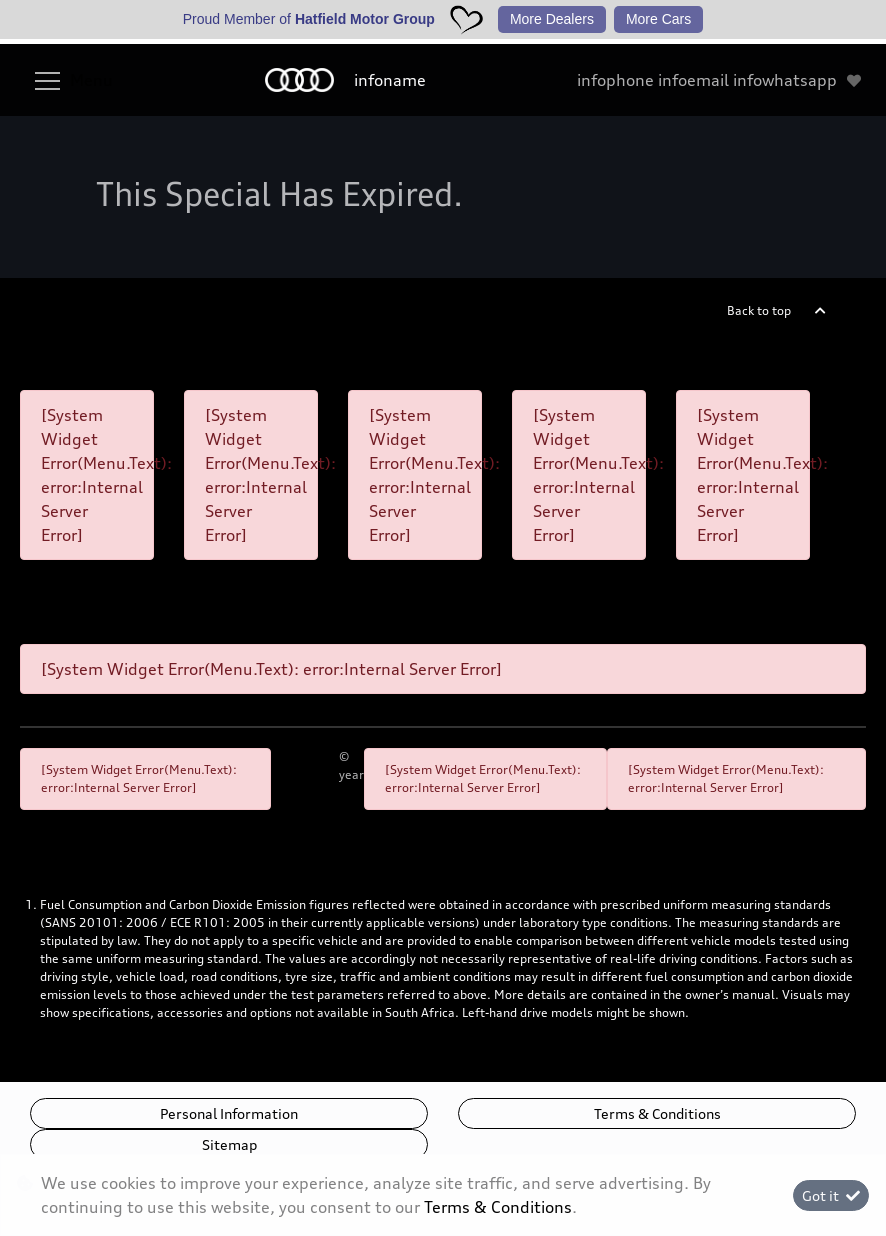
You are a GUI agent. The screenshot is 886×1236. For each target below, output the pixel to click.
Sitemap (229, 1144)
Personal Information (229, 1113)
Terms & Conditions (657, 1113)
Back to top (759, 310)
